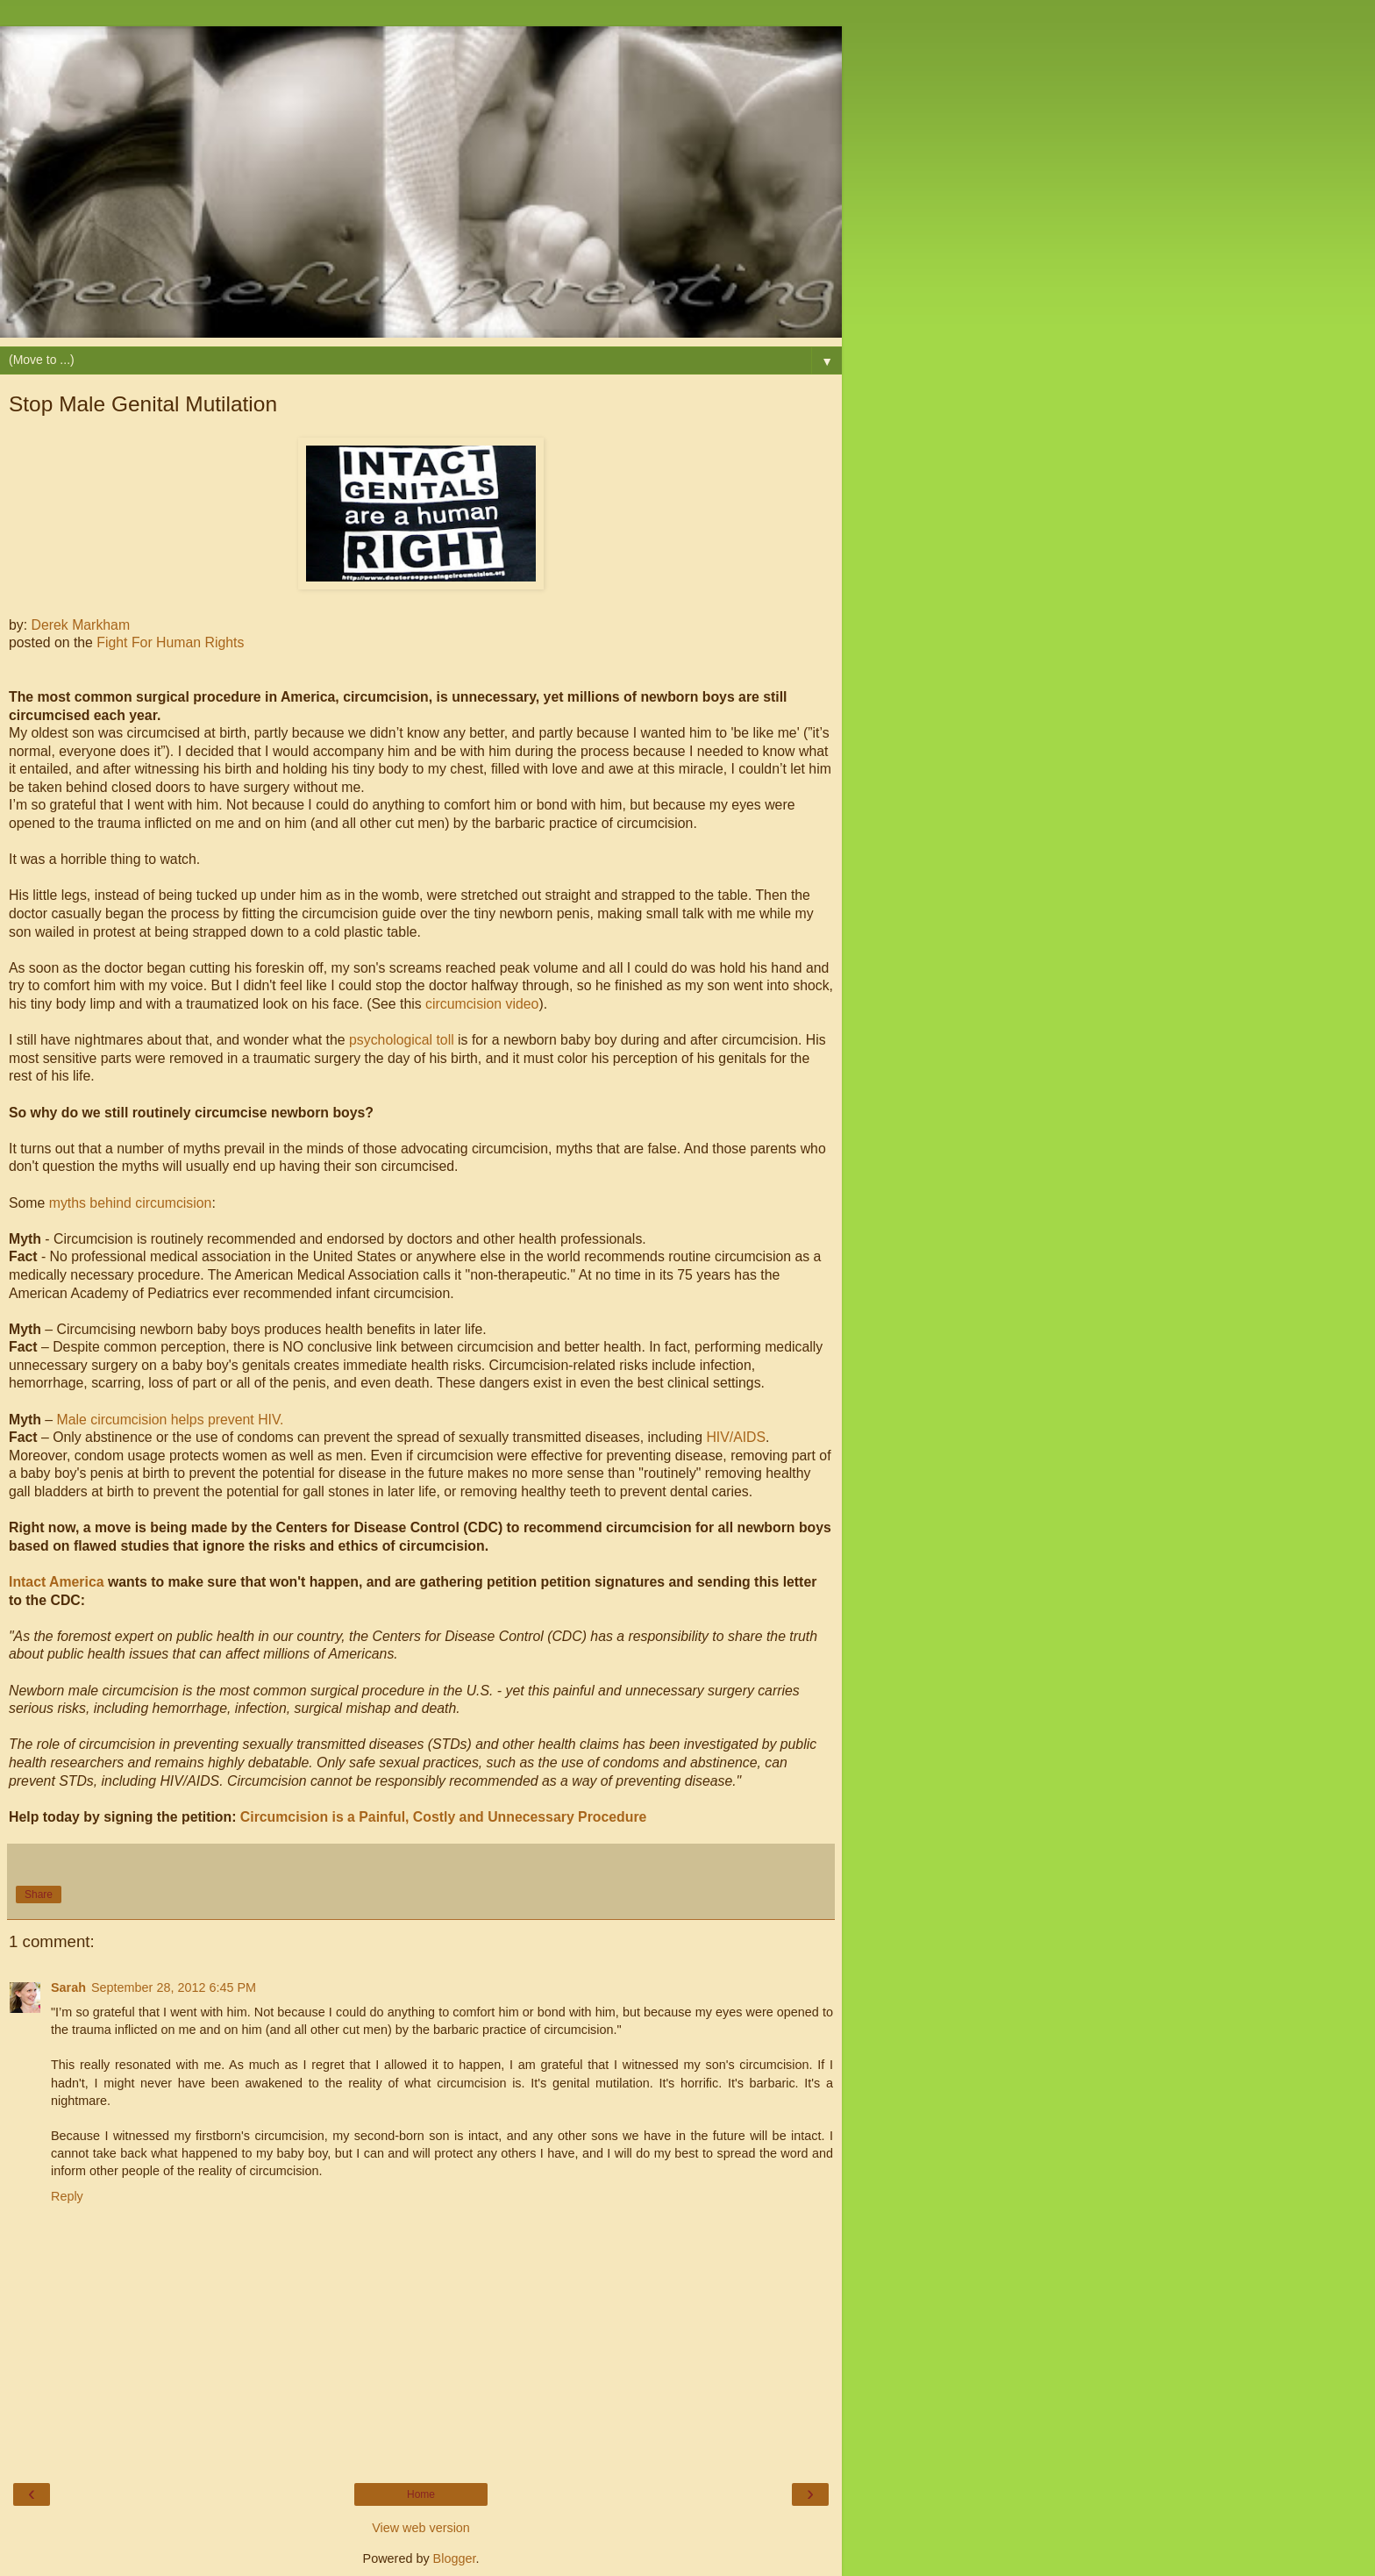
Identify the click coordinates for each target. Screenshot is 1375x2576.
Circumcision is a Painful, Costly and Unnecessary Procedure (443, 1816)
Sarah (68, 1987)
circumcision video (481, 1003)
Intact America (56, 1581)
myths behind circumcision (130, 1202)
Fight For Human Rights (170, 642)
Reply (67, 2196)
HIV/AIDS (736, 1437)
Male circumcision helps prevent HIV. (170, 1419)
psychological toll (401, 1039)
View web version (421, 2528)
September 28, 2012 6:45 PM (173, 1987)
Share (39, 1894)
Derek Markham (81, 624)
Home (421, 2494)
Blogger (454, 2558)
